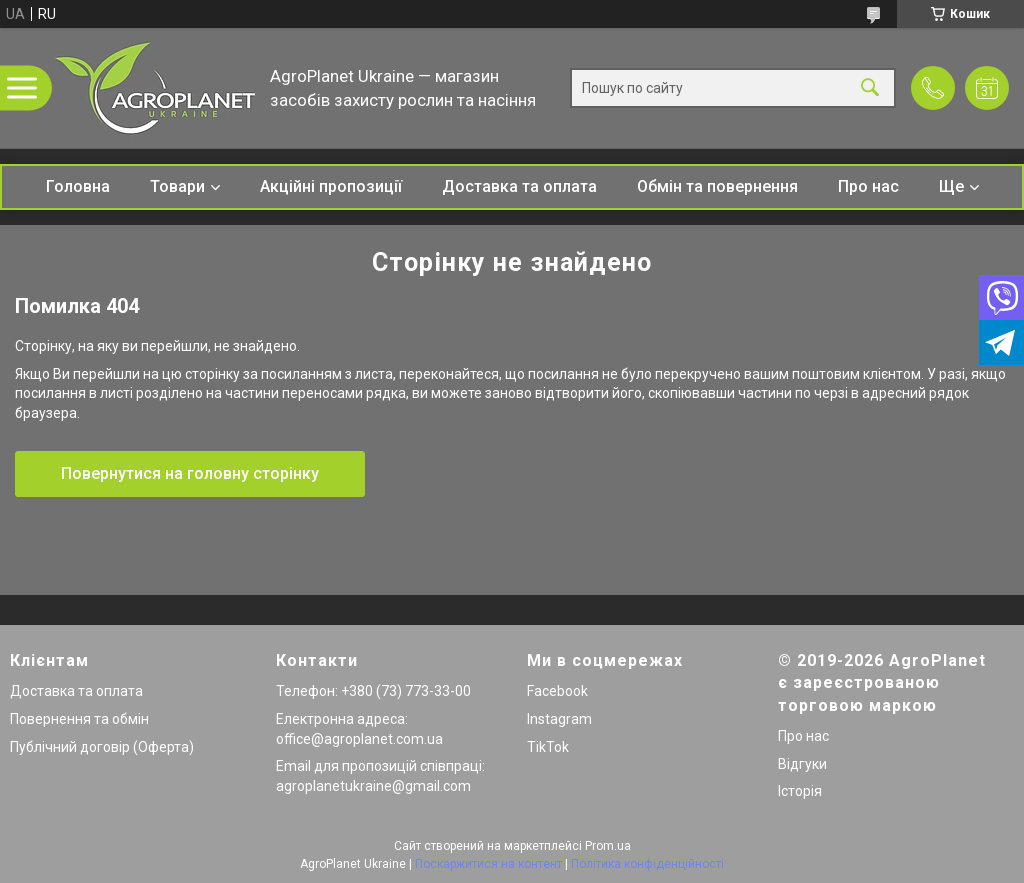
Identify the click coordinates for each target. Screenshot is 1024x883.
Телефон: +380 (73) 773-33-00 (373, 691)
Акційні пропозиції (331, 186)
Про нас (868, 186)
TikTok (548, 747)
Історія (800, 791)
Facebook (557, 691)
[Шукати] (870, 88)
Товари (177, 186)
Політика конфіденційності (647, 864)
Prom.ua (608, 846)
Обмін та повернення (717, 186)
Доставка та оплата (519, 186)
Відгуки (802, 764)
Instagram (559, 719)
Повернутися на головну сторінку (190, 473)
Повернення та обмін (79, 719)
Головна (78, 186)
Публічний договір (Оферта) (102, 747)
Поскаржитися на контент (488, 864)
